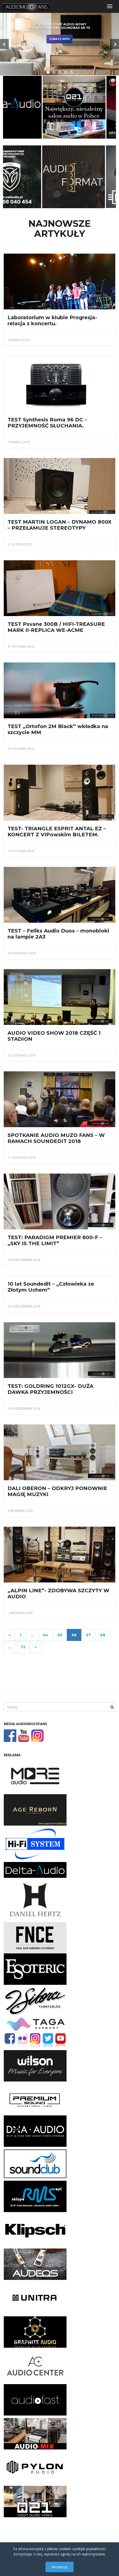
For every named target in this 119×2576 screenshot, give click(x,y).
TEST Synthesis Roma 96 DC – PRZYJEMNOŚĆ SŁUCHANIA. (47, 423)
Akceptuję (59, 2566)
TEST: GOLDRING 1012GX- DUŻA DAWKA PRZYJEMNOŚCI (50, 1389)
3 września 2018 (20, 1511)
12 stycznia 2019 (21, 851)
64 (45, 1635)
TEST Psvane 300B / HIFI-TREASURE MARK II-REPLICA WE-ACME (56, 627)
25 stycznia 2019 (21, 749)
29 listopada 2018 (22, 953)
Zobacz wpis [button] (59, 39)
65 (59, 1635)
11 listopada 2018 (22, 1158)
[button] (4, 44)
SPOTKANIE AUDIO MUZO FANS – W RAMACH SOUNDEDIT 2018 (56, 1138)
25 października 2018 (24, 1306)
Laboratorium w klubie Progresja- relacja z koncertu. (52, 320)
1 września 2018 (20, 1613)
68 (102, 1635)
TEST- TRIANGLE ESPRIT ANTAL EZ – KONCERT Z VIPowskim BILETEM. (57, 832)
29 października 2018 (24, 1260)
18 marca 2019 (19, 340)
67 (88, 1635)
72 (23, 1647)
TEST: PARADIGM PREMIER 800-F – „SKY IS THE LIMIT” (55, 1240)
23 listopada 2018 (22, 1055)
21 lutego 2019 (19, 544)
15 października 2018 (24, 1408)
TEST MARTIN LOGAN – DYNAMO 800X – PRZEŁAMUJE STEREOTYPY (59, 525)
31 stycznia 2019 (21, 646)
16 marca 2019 (19, 442)
